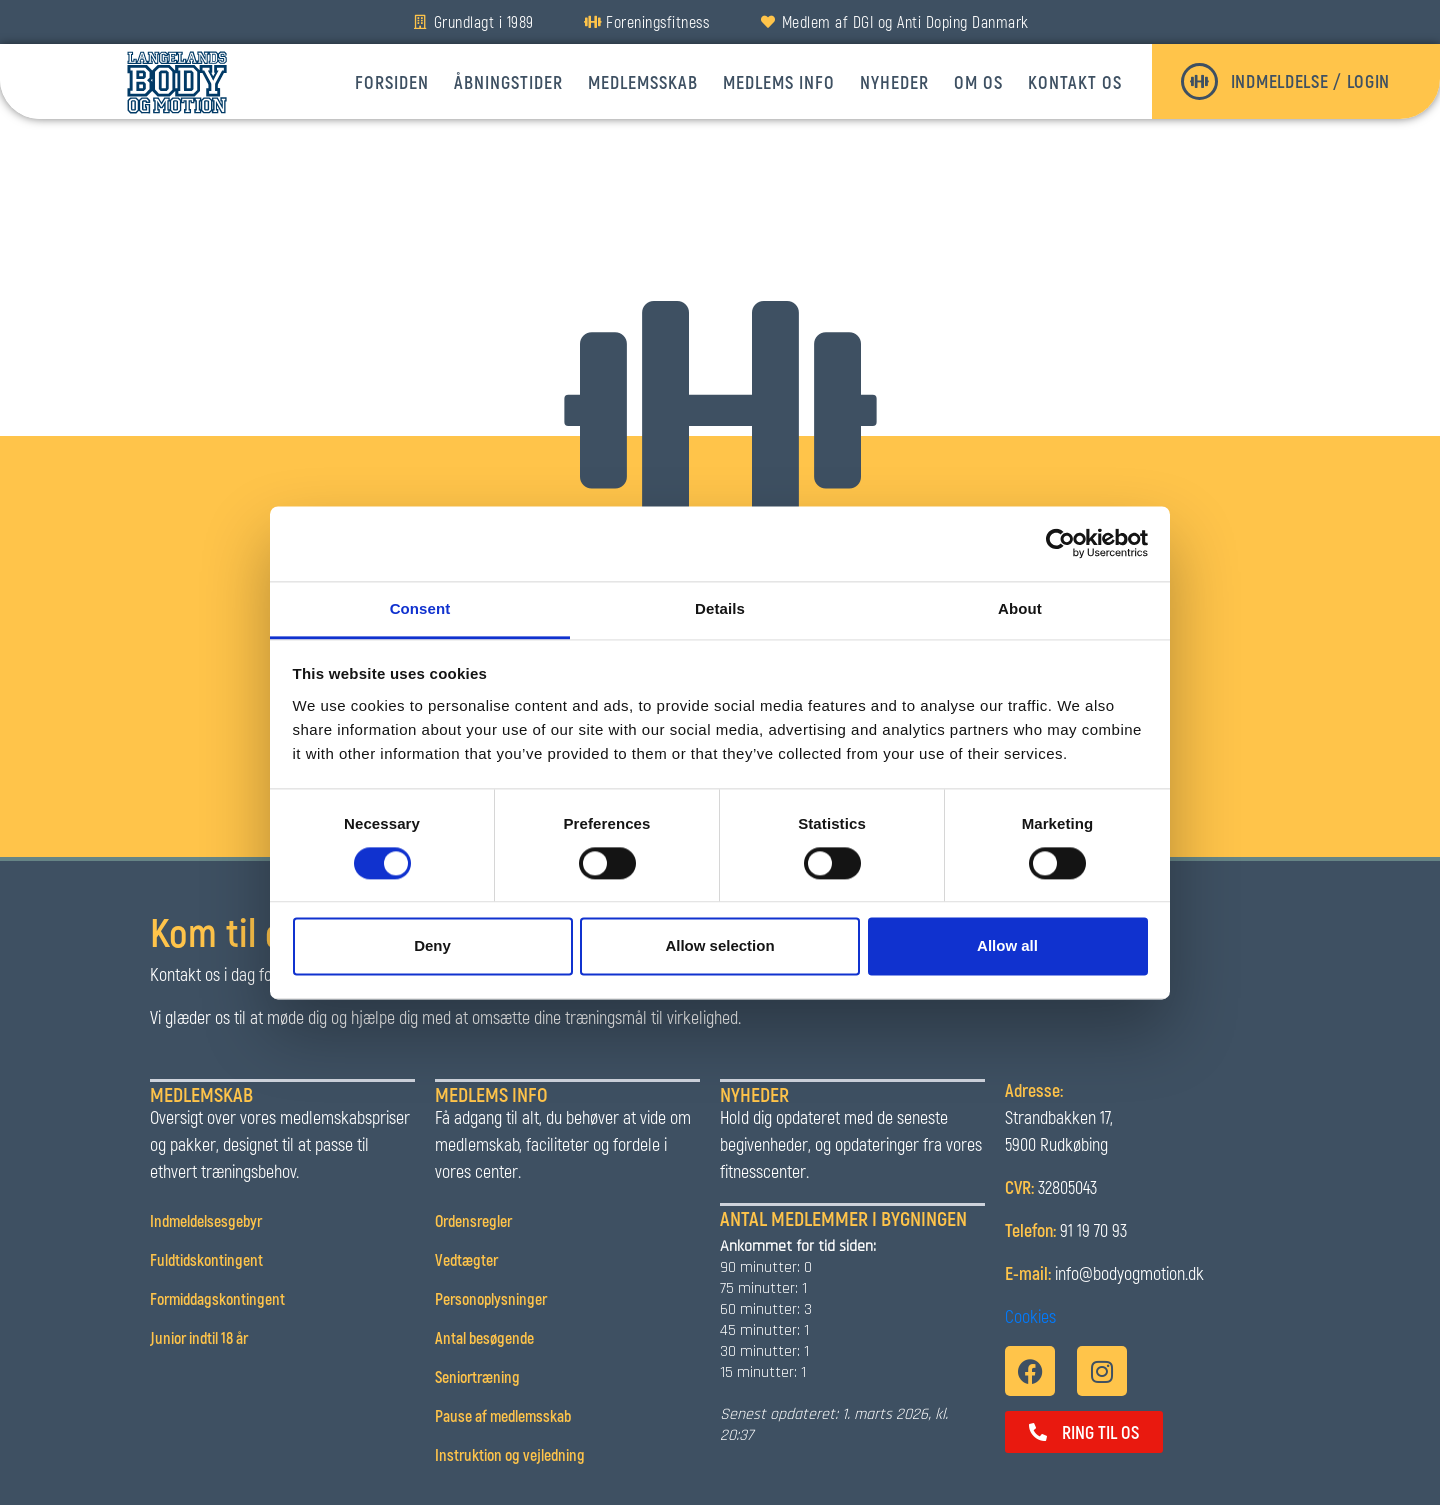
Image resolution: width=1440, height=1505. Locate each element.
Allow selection (719, 946)
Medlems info (779, 82)
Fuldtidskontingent (206, 1259)
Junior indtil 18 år (200, 1337)
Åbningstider (508, 82)
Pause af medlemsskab (504, 1415)
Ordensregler (473, 1220)
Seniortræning (477, 1376)
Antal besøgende (484, 1337)
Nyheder (894, 82)
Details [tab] (720, 608)
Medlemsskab (643, 82)
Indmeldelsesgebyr (206, 1220)
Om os (978, 82)
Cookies (1030, 1316)
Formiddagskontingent (217, 1298)
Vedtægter (466, 1259)
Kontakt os (1075, 82)
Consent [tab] (420, 608)
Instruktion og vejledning (511, 1454)
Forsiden (392, 82)
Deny (432, 946)
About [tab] (1020, 608)
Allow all (1007, 946)
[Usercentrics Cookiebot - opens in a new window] (1060, 543)
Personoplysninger (491, 1298)
